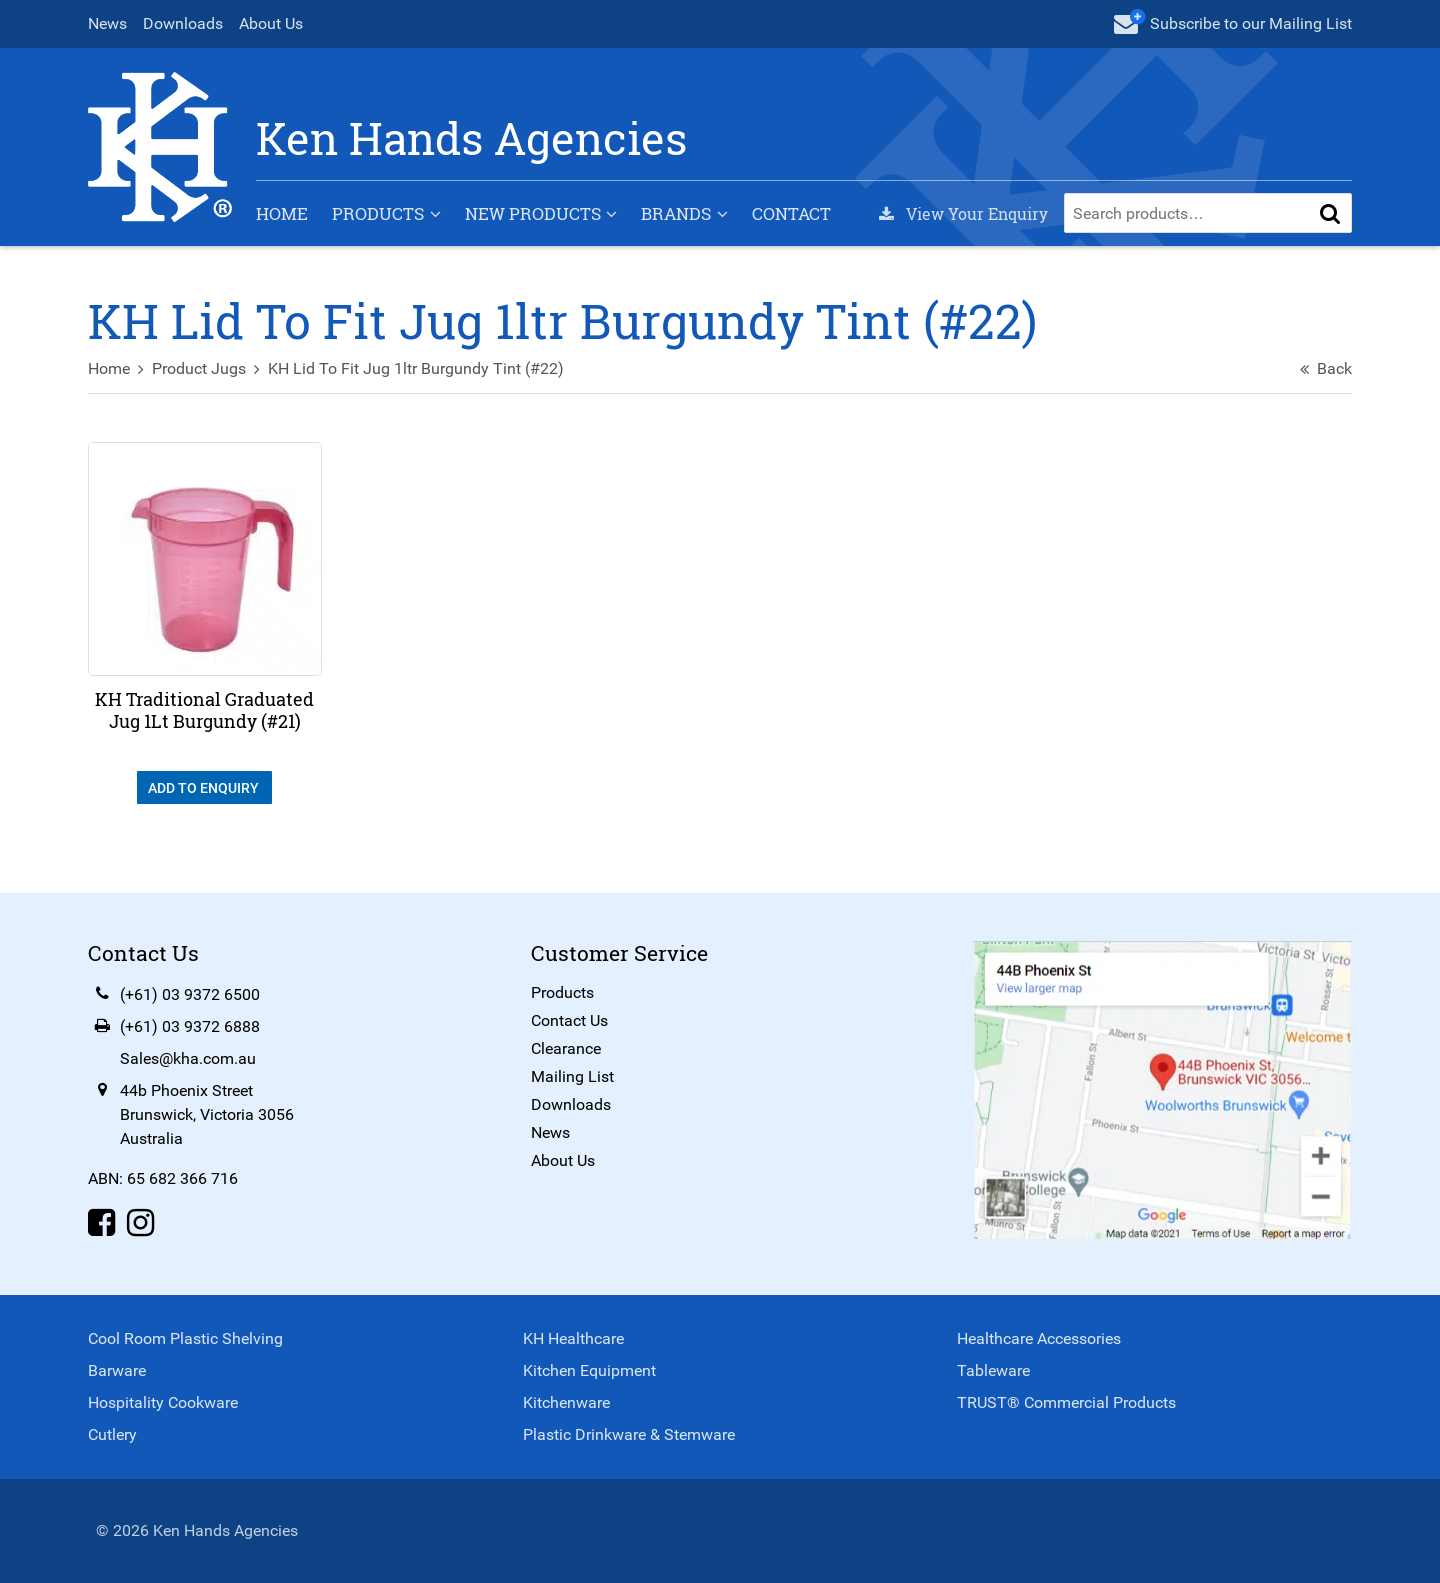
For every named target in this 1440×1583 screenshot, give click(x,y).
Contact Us (569, 1020)
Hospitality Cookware (163, 1402)
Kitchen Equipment (589, 1370)
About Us (271, 23)
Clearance (566, 1048)
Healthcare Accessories (1039, 1338)
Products (378, 213)
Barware (117, 1370)
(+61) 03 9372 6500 (190, 994)
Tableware (993, 1370)
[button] (1330, 213)
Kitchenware (566, 1402)
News (107, 23)
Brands (676, 213)
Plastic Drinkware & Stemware (629, 1434)
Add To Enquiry (205, 788)
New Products (533, 213)
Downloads (183, 23)
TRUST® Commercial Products (1066, 1402)
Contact (791, 213)
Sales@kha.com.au (188, 1058)
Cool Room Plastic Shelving (185, 1338)
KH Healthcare (573, 1338)
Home (282, 213)
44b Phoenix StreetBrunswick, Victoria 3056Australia (207, 1114)
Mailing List (572, 1076)
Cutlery (112, 1434)
